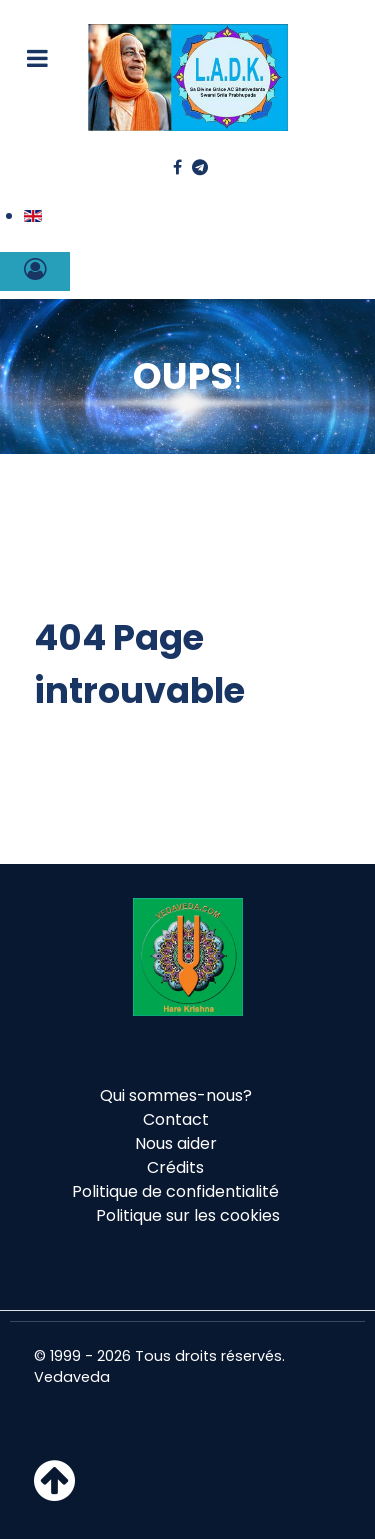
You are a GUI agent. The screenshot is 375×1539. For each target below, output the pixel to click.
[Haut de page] (54, 1492)
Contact (176, 1119)
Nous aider (176, 1143)
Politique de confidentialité (175, 1191)
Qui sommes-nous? (176, 1095)
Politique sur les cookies (188, 1215)
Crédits (175, 1167)
